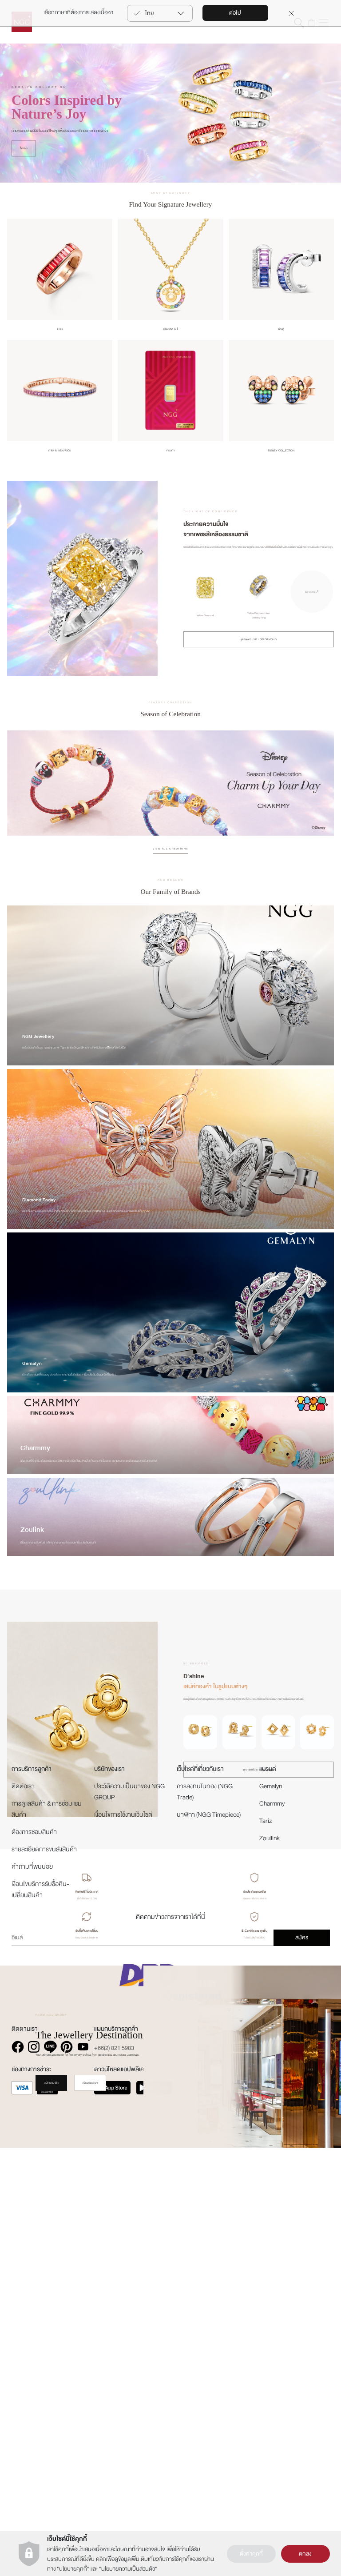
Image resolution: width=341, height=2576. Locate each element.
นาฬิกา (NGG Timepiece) (209, 2250)
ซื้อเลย (24, 175)
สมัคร (301, 2374)
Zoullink (269, 2274)
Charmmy (272, 2239)
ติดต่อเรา (23, 2222)
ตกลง (305, 2554)
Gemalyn (270, 2222)
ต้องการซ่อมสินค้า (34, 2267)
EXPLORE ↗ (312, 618)
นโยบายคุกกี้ (73, 2569)
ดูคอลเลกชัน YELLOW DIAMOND (259, 666)
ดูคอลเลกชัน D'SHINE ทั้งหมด (258, 1796)
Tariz (265, 2256)
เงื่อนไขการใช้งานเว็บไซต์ (123, 2250)
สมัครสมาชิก (51, 2109)
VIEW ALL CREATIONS (170, 875)
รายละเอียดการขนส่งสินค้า (44, 2285)
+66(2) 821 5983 (114, 2484)
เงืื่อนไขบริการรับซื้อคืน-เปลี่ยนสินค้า (40, 2325)
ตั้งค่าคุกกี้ (251, 2554)
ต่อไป (235, 13)
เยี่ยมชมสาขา (90, 2109)
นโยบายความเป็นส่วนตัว (128, 2569)
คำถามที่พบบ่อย (32, 2302)
